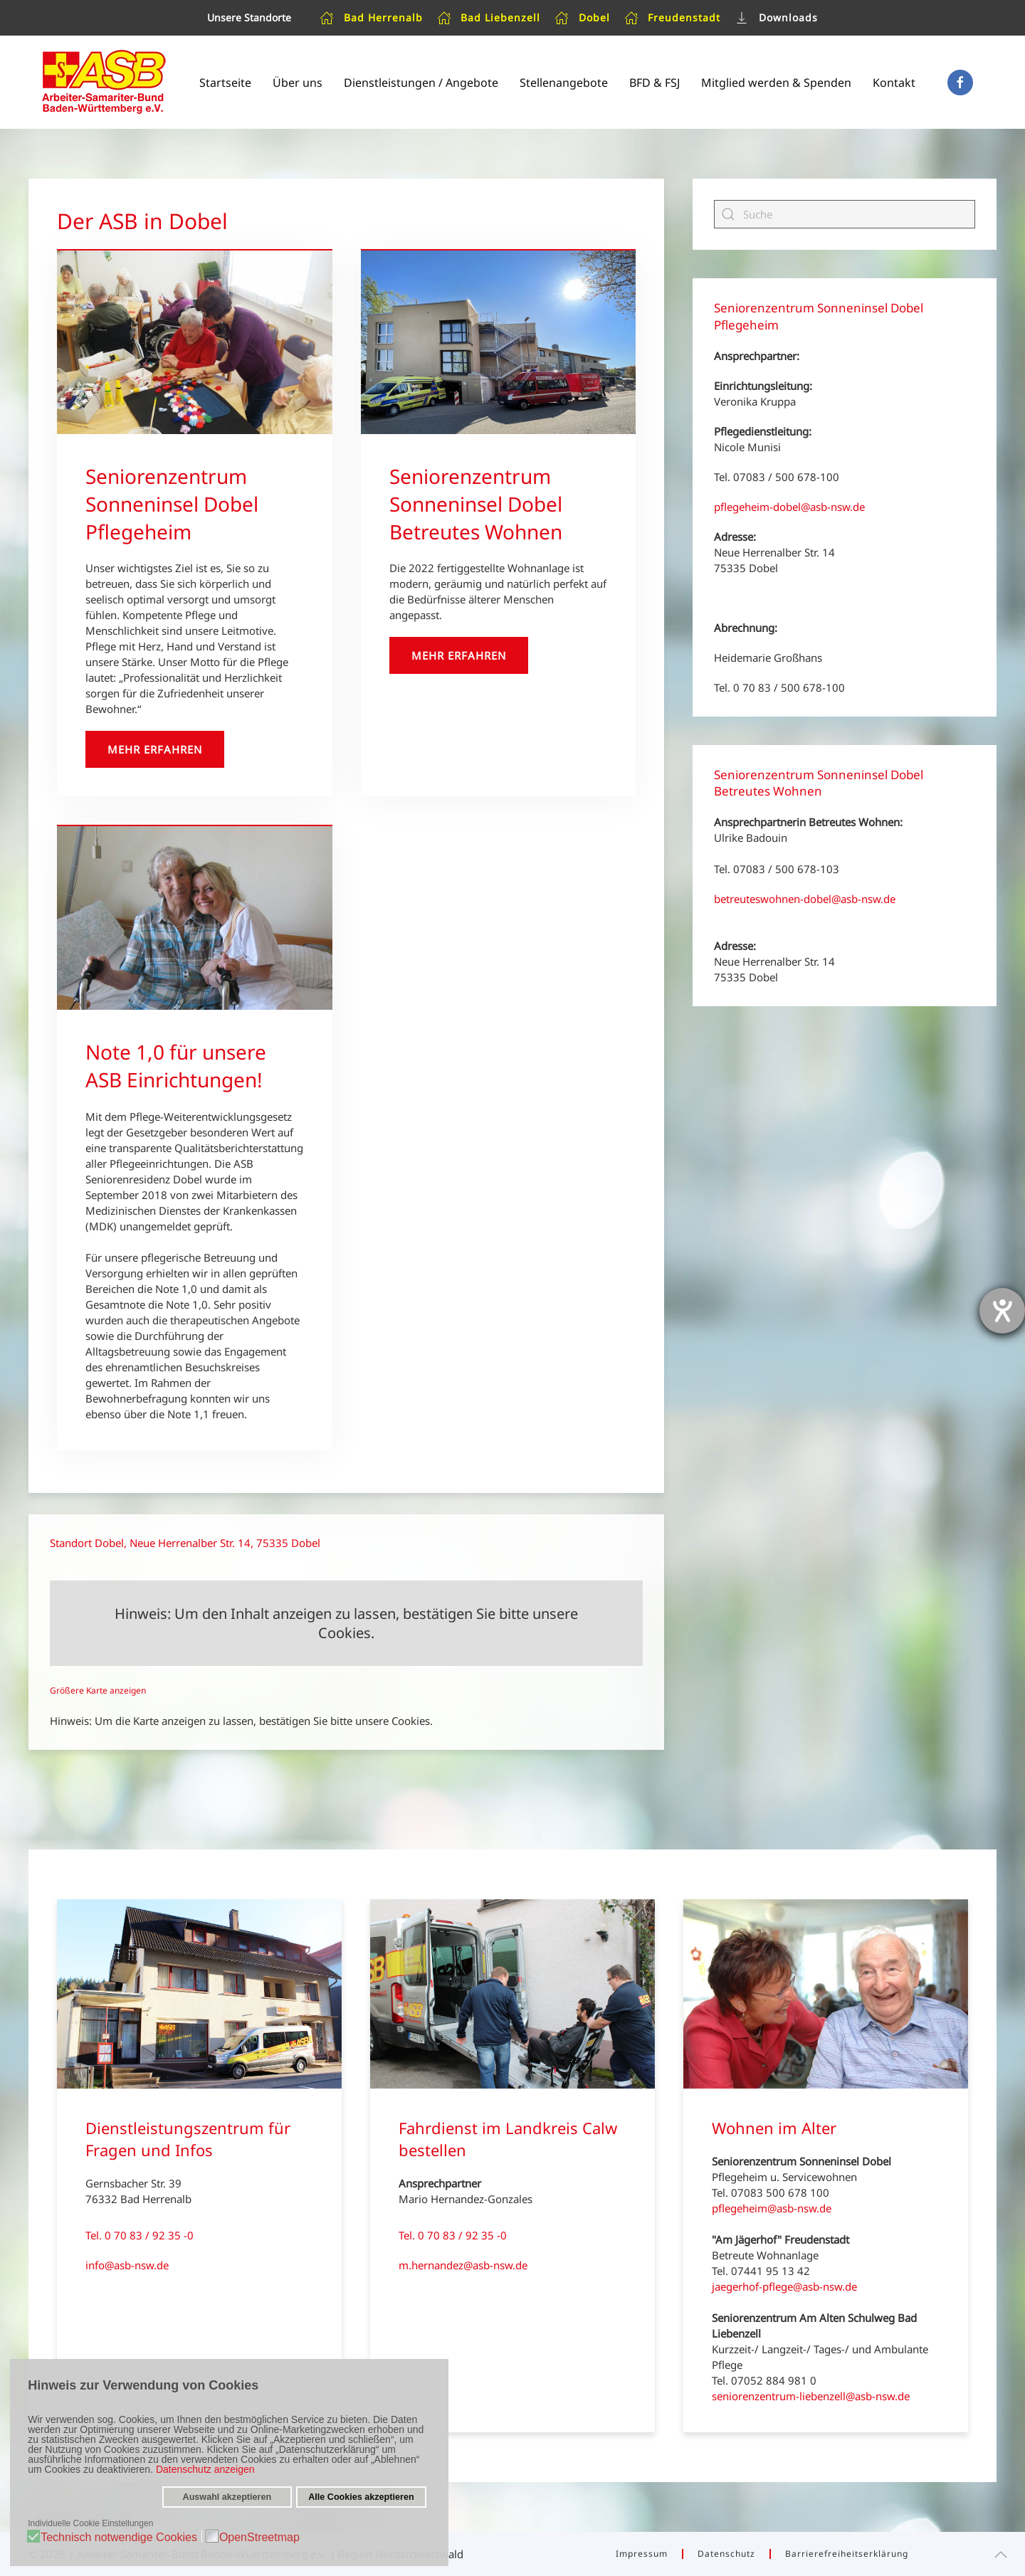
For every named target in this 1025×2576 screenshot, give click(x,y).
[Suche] (844, 214)
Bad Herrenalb (371, 18)
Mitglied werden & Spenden (776, 82)
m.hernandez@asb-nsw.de (463, 2265)
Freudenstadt (672, 18)
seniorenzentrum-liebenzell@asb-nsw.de (811, 2396)
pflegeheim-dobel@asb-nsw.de (789, 507)
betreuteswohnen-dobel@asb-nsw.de (804, 899)
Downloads (776, 18)
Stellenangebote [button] (564, 82)
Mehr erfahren (154, 749)
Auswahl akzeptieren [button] (227, 2497)
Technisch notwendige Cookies (119, 2538)
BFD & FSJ (654, 82)
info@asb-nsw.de (127, 2265)
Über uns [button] (297, 82)
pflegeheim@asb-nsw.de (771, 2208)
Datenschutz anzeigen (205, 2469)
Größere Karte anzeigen (98, 1690)
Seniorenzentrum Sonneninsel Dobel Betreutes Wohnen (475, 504)
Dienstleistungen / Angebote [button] (421, 82)
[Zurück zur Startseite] (103, 82)
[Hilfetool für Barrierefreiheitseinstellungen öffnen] (1002, 1311)
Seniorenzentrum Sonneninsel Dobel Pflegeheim (171, 504)
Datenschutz (726, 2554)
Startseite (225, 82)
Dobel (582, 18)
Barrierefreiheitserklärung (846, 2554)
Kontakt (894, 82)
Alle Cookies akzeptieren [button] (361, 2497)
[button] (1001, 2555)
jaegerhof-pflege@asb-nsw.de (784, 2286)
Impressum (642, 2554)
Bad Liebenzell (489, 18)
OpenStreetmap (259, 2538)
